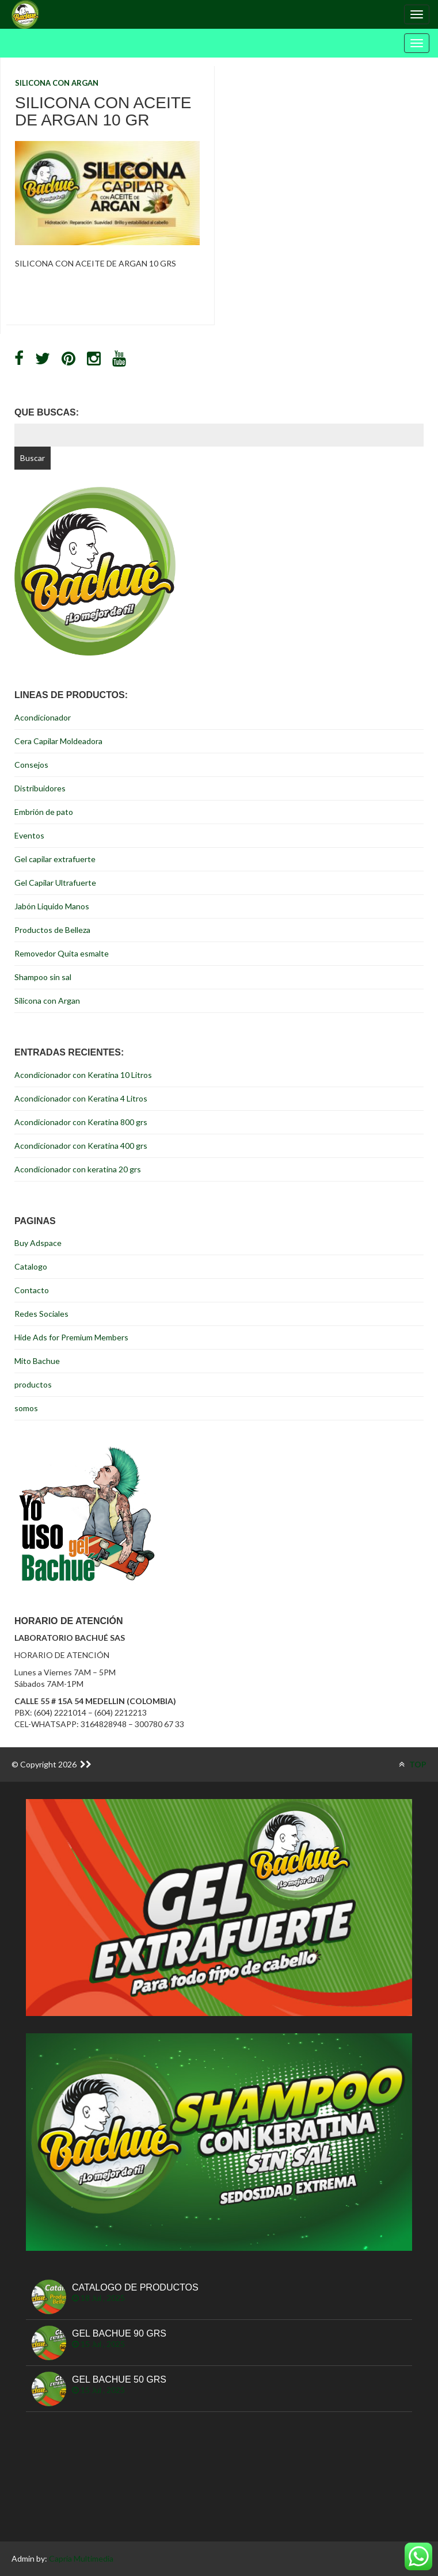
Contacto (31, 1290)
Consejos (31, 764)
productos (33, 1384)
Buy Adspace (38, 1243)
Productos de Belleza (52, 930)
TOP (412, 1764)
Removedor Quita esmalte (61, 953)
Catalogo (30, 1266)
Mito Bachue (37, 1361)
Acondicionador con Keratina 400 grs (80, 1145)
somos (26, 1408)
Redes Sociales (41, 1314)
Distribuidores (40, 788)
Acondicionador (42, 717)
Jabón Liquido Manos (51, 906)
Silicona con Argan (56, 82)
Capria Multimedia (81, 2558)
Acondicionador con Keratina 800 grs (80, 1122)
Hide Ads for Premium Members (71, 1337)
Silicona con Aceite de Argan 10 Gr (103, 111)
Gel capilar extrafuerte (55, 859)
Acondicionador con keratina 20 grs (77, 1169)
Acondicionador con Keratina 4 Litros (80, 1098)
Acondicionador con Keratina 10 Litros (83, 1075)
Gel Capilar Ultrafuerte (55, 882)
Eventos (29, 835)
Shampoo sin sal (42, 977)
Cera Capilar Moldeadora (58, 741)
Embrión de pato (43, 812)
